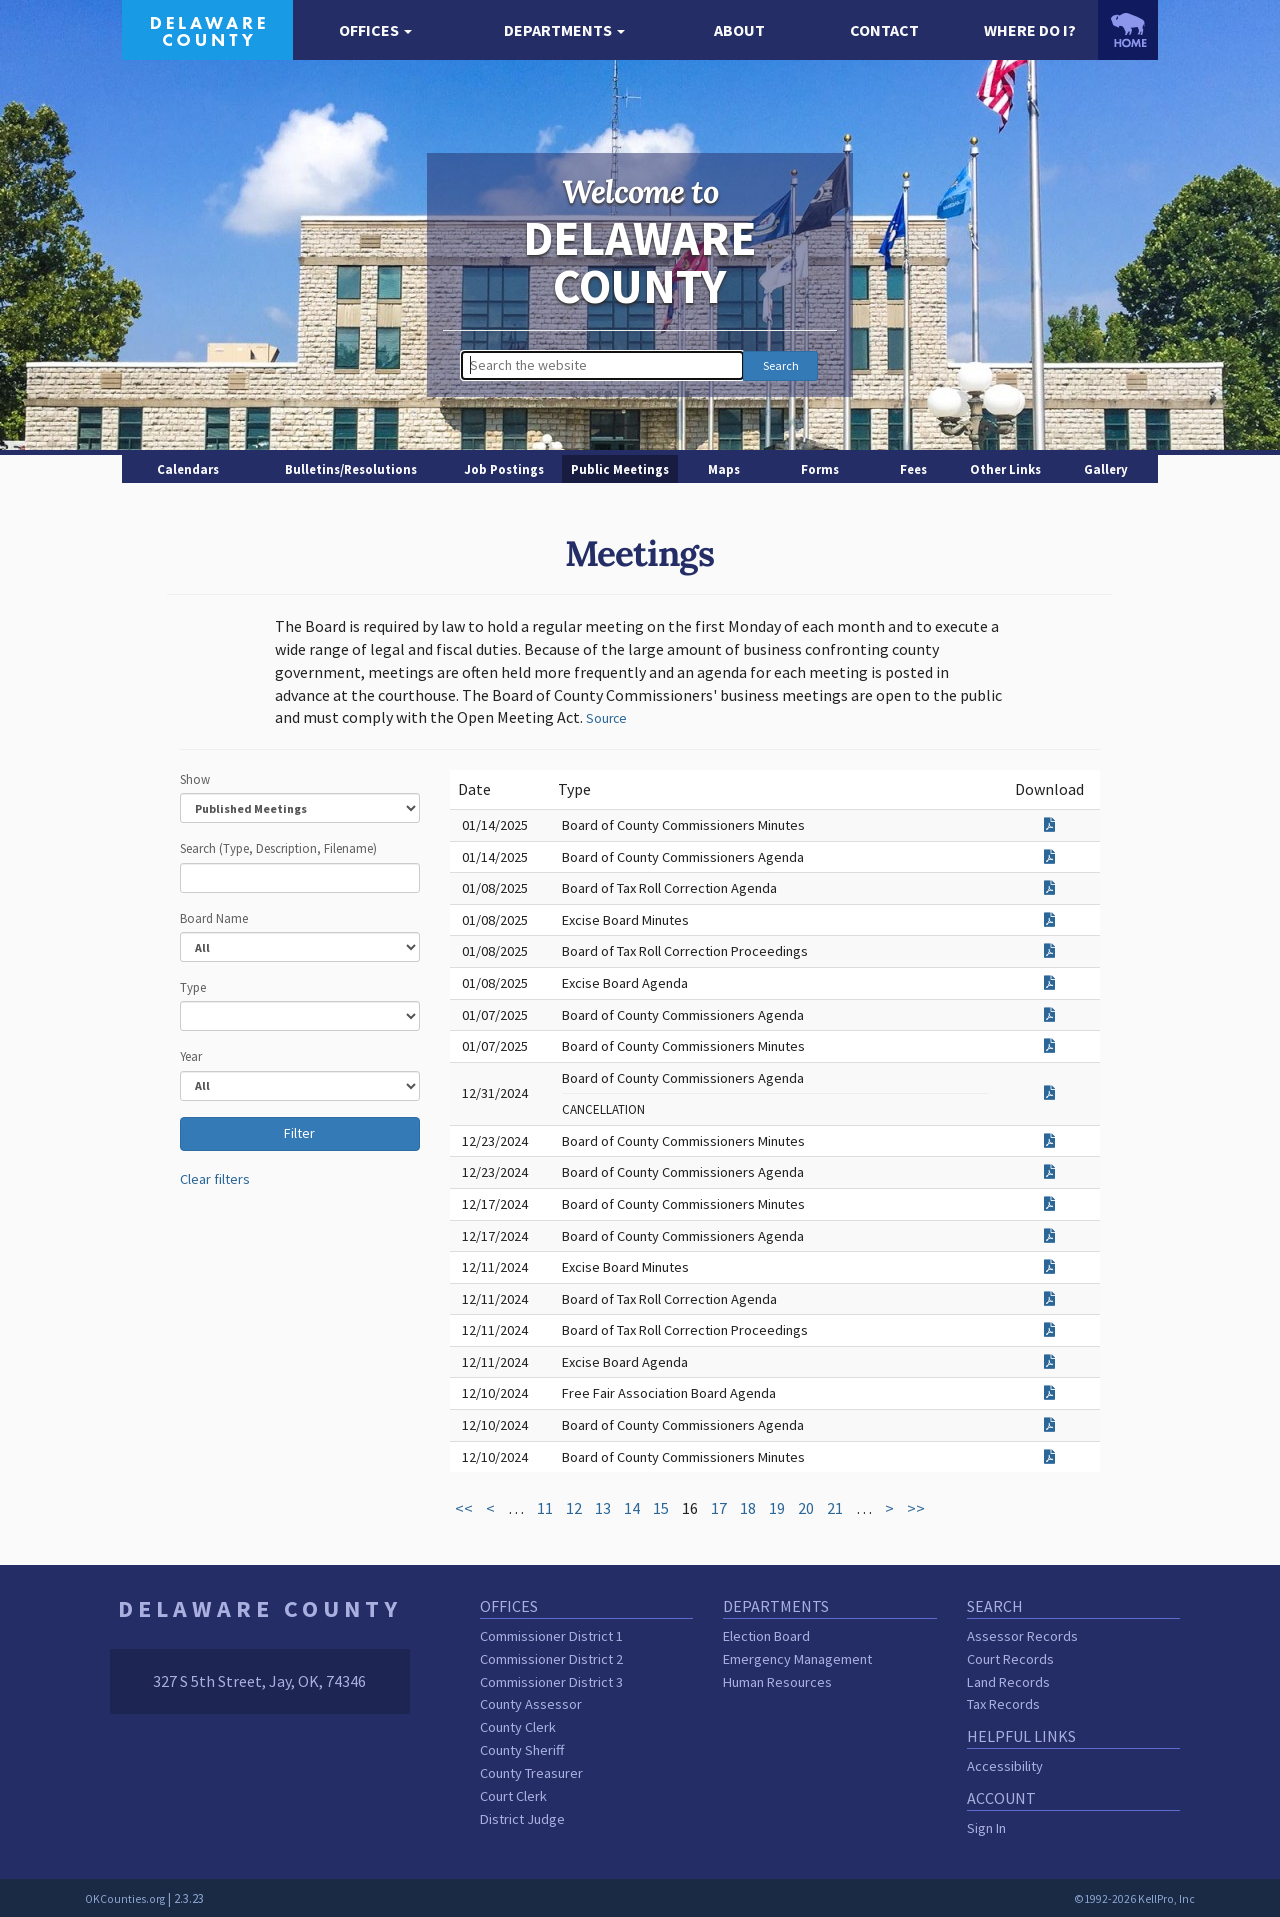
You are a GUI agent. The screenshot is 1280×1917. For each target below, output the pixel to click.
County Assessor (531, 1704)
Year (191, 1056)
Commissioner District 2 (551, 1659)
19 (777, 1508)
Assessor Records (1022, 1636)
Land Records (1008, 1682)
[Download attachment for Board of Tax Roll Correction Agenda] (1049, 888)
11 (545, 1508)
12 (574, 1508)
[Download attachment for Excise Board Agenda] (1049, 983)
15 (661, 1508)
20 (806, 1508)
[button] (375, 30)
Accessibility (1005, 1766)
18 (748, 1508)
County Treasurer (531, 1773)
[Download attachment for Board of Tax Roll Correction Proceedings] (1049, 951)
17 (719, 1508)
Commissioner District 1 (551, 1636)
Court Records (1010, 1659)
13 (603, 1508)
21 (835, 1508)
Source (606, 718)
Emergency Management (797, 1659)
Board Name (214, 918)
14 (632, 1508)
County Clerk (518, 1727)
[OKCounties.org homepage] (1128, 30)
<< (464, 1508)
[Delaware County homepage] (207, 28)
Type (193, 987)
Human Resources (777, 1682)
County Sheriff (522, 1750)
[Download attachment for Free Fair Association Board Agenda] (1049, 1393)
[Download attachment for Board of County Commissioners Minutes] (1049, 825)
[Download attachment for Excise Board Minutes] (1049, 920)
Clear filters (215, 1179)
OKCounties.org (125, 1899)
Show (195, 779)
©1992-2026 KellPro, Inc (1134, 1899)
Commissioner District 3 (551, 1682)
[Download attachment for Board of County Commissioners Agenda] (1049, 857)
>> (916, 1508)
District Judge (522, 1819)
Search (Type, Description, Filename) (278, 848)
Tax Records (1003, 1704)
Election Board (766, 1636)
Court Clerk (513, 1796)
